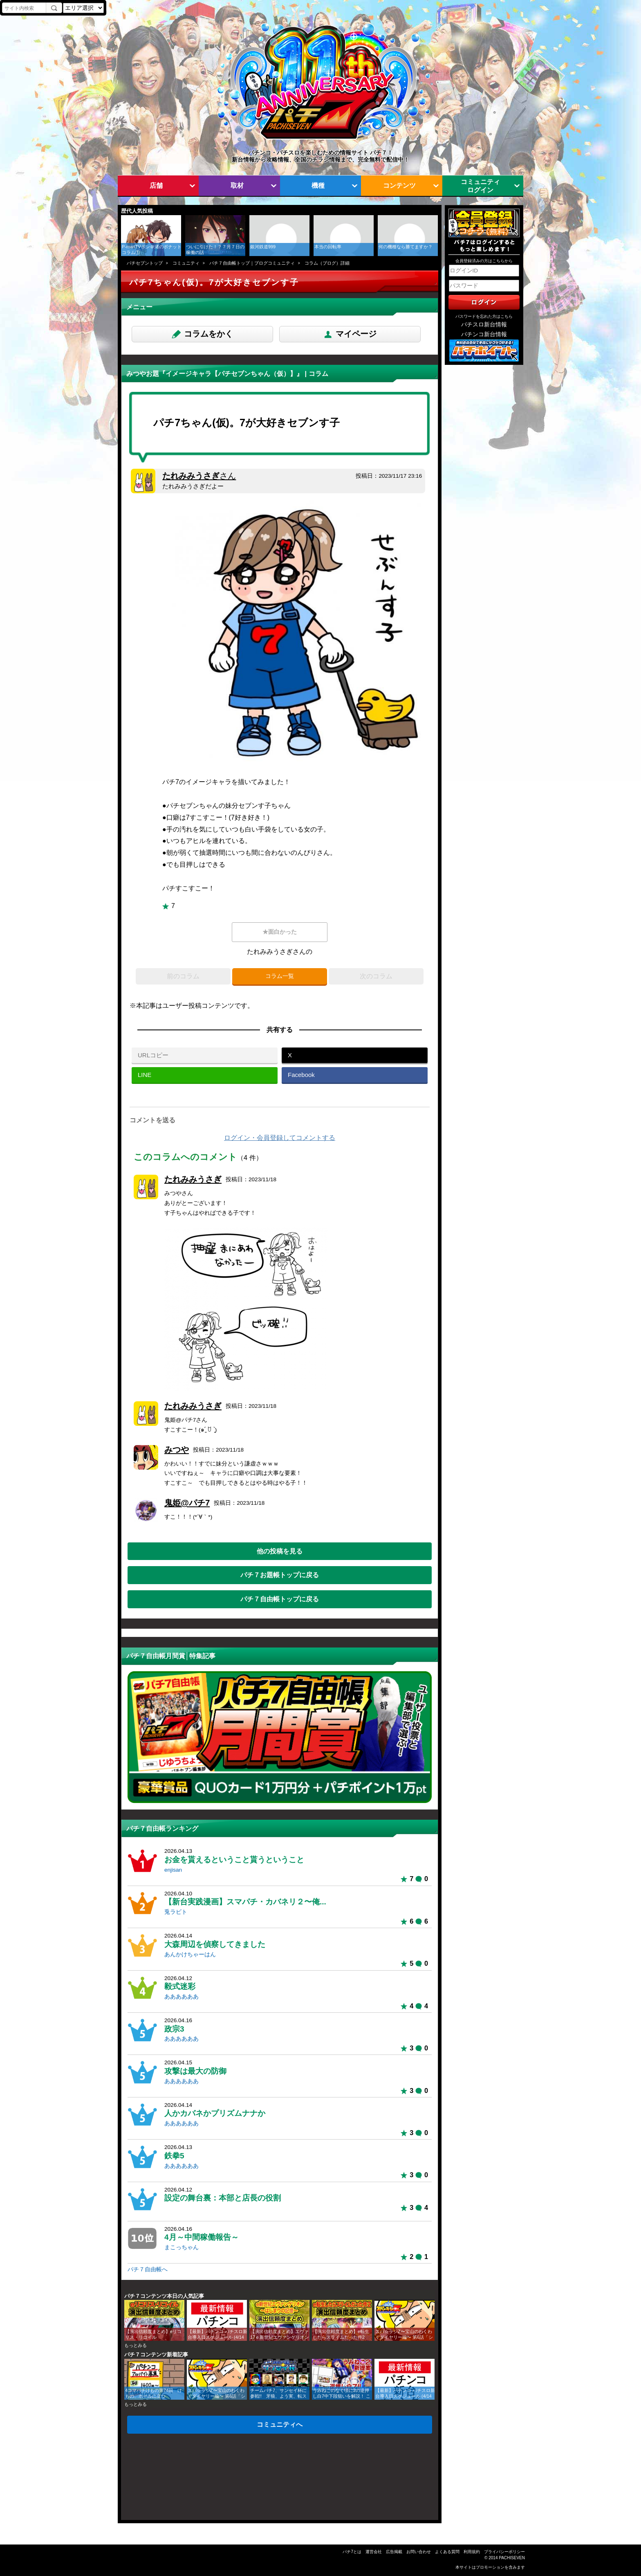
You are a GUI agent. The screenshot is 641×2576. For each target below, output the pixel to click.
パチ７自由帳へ (148, 2269)
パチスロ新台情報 (484, 324)
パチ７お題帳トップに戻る (279, 1574)
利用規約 (472, 2551)
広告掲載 (394, 2551)
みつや (176, 1449)
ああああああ (181, 1997)
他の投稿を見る (280, 1551)
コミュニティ (186, 263)
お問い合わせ (418, 2551)
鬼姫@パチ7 (187, 1502)
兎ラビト (175, 1912)
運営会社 (373, 2551)
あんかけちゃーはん (190, 1954)
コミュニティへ (280, 2424)
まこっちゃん (181, 2247)
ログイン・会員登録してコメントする (279, 1137)
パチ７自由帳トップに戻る (279, 1599)
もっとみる (135, 2345)
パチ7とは (352, 2551)
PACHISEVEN (512, 2558)
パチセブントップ (145, 263)
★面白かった (279, 932)
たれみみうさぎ (199, 475)
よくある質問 (447, 2551)
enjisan (173, 1870)
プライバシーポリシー (504, 2551)
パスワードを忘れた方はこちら (484, 316)
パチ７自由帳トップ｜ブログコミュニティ (252, 263)
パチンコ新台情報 (484, 334)
